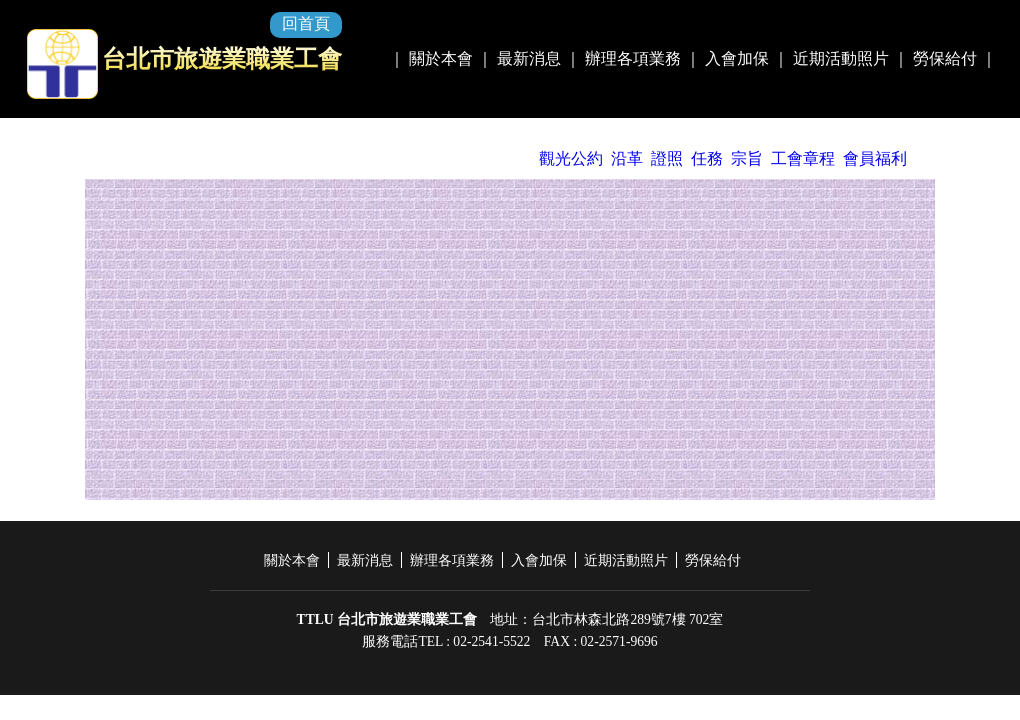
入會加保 (737, 58)
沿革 (627, 158)
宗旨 (747, 158)
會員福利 (875, 158)
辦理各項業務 (633, 58)
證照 (667, 158)
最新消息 (529, 58)
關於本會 (441, 58)
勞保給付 (945, 58)
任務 (707, 158)
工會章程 (803, 158)
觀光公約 (571, 158)
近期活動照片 (841, 58)
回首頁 (306, 23)
